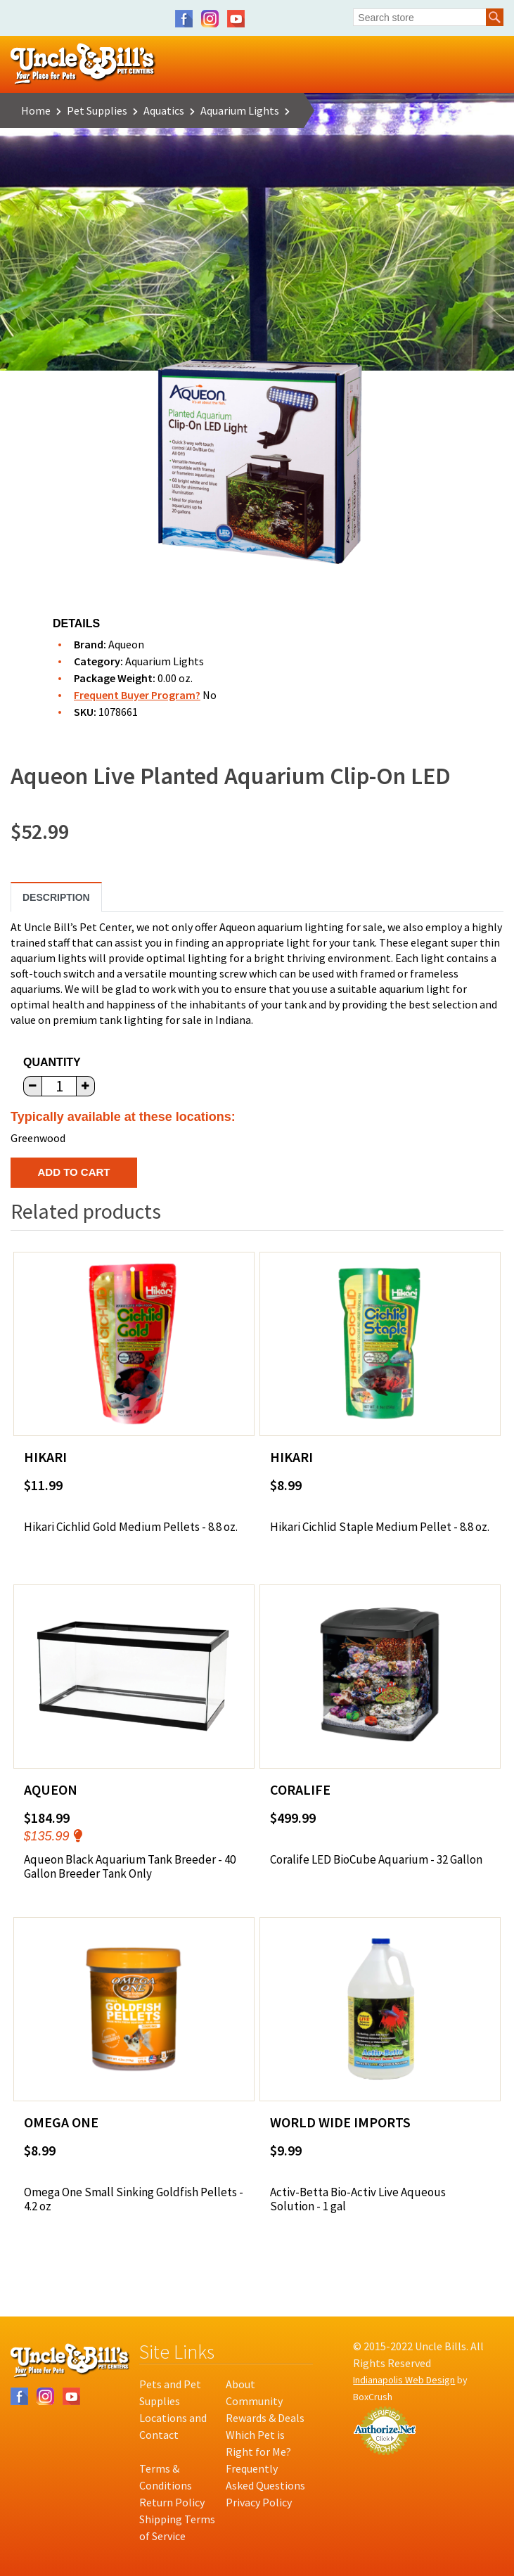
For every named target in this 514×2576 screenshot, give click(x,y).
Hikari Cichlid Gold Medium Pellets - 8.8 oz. (131, 1527)
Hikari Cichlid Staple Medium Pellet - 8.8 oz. (379, 1527)
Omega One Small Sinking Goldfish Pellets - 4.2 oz (133, 2199)
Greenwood (38, 1138)
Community (254, 2401)
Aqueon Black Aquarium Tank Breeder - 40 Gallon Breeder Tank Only (130, 1866)
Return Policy (172, 2502)
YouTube (236, 18)
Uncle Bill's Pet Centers (83, 64)
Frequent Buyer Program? (137, 695)
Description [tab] (56, 897)
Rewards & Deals (265, 2418)
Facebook (184, 18)
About (240, 2384)
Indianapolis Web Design (404, 2379)
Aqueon (126, 644)
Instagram (210, 18)
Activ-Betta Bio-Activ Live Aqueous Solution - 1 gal (358, 2199)
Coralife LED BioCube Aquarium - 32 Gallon (376, 1859)
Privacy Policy (259, 2502)
